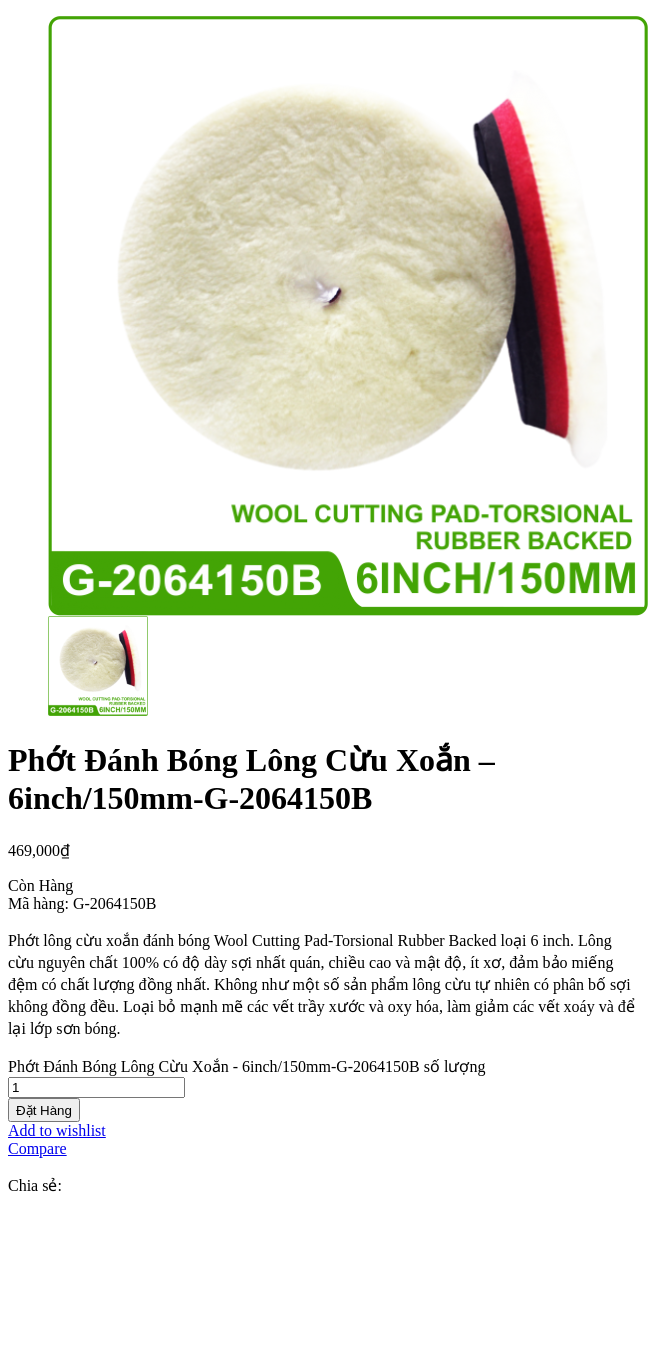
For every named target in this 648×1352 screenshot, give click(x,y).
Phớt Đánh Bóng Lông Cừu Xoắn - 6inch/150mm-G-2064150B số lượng (246, 1066)
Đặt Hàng (44, 1110)
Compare (37, 1148)
